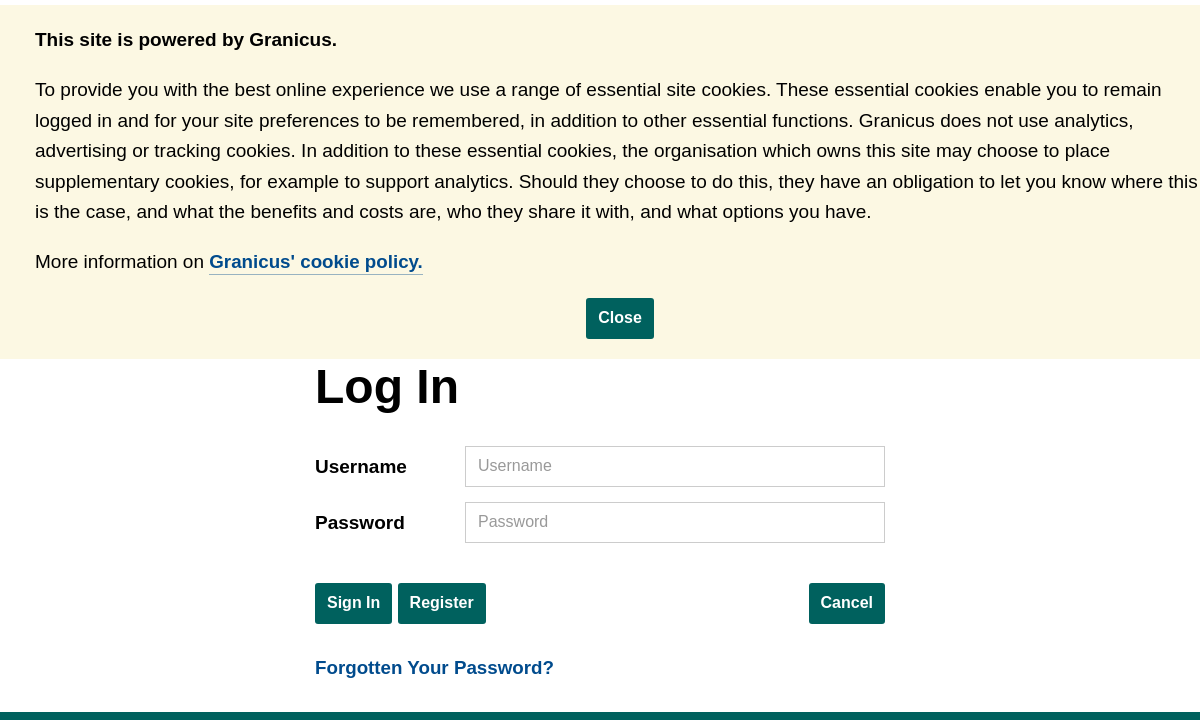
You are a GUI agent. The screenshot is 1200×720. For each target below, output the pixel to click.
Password (360, 523)
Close (620, 317)
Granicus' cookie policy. (317, 261)
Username (361, 467)
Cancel (847, 603)
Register (442, 603)
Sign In (353, 603)
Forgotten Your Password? (436, 668)
